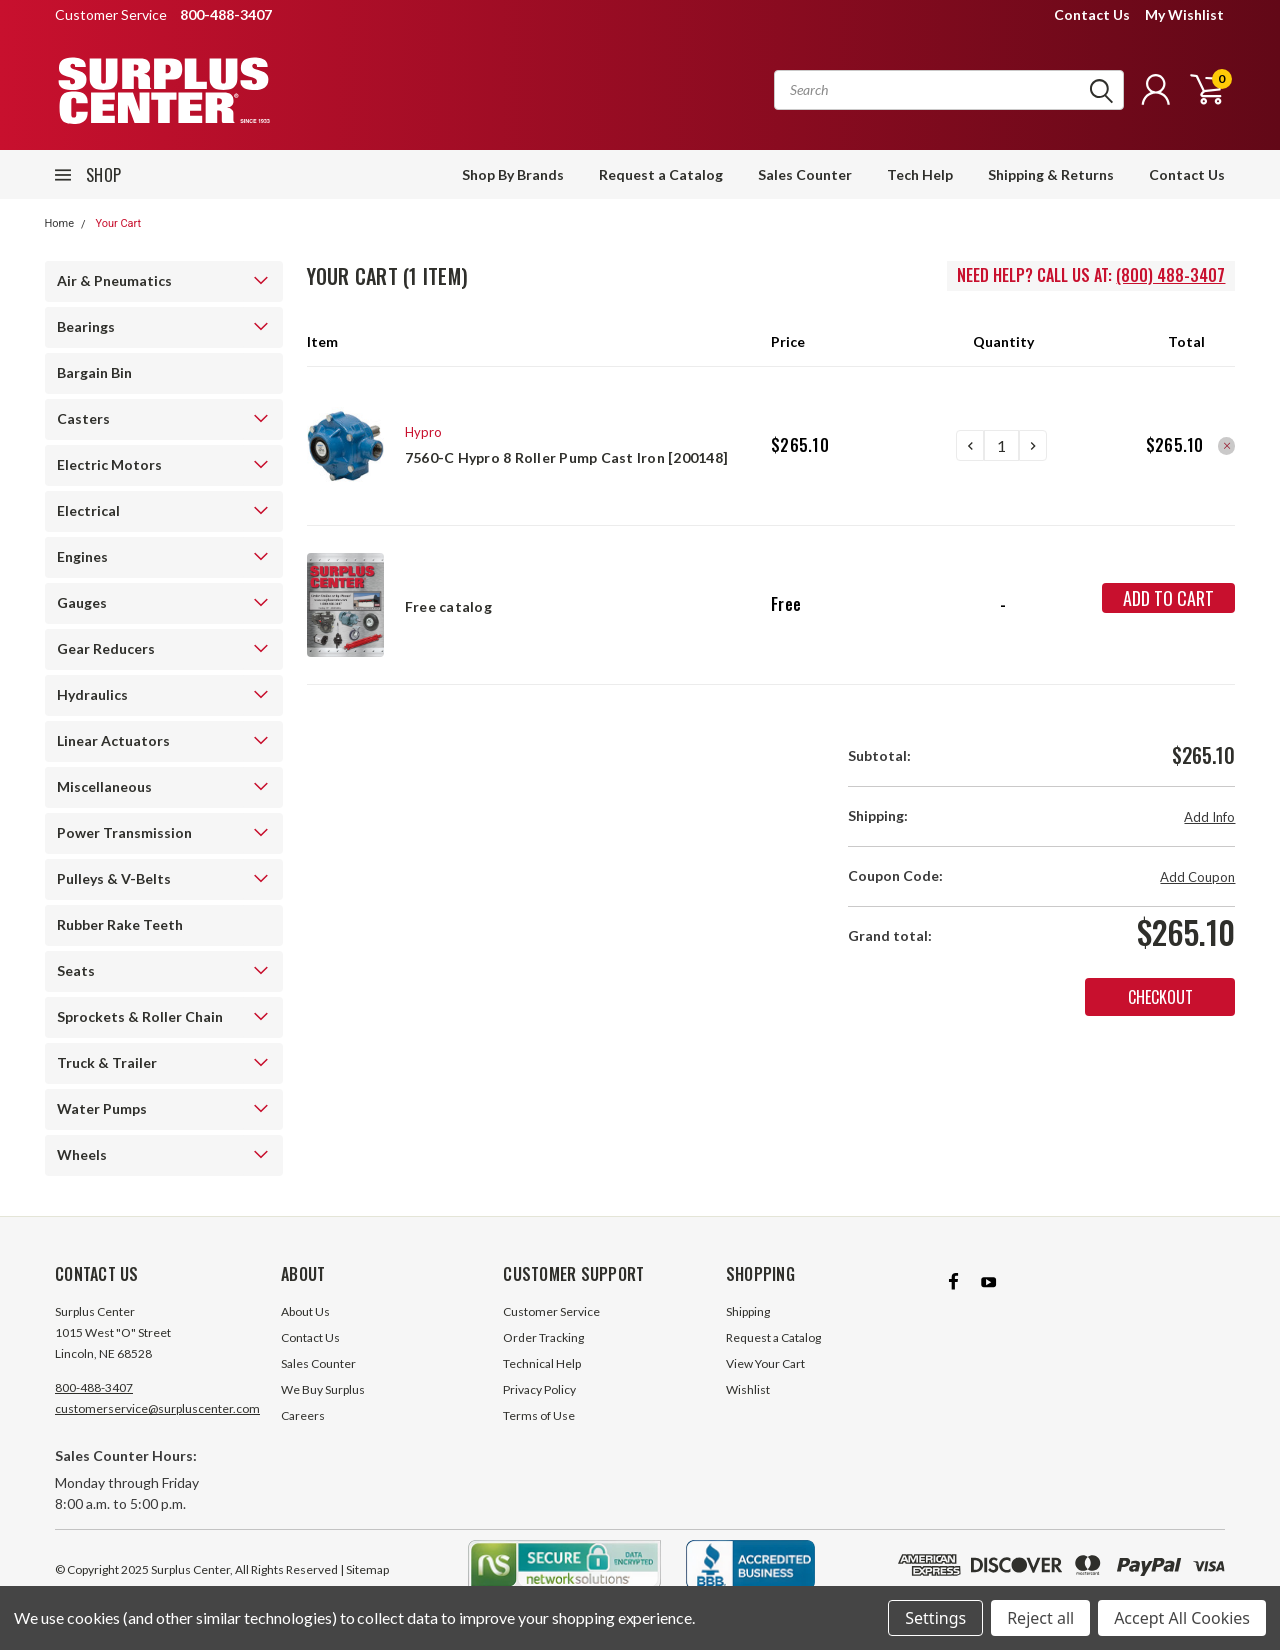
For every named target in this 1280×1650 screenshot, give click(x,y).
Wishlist (748, 1389)
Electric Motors (109, 464)
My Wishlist (1184, 14)
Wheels (82, 1154)
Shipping (748, 1311)
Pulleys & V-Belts (114, 878)
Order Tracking (543, 1337)
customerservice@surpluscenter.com (157, 1408)
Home (60, 223)
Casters (83, 418)
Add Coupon (1197, 877)
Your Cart (118, 223)
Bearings (86, 326)
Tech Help (920, 174)
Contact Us (1092, 14)
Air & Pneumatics (114, 280)
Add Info (1209, 817)
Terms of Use (539, 1415)
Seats (76, 970)
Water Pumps (102, 1108)
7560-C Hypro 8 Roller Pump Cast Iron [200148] (566, 457)
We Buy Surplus (323, 1389)
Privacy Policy (539, 1389)
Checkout (1160, 997)
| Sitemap (364, 1569)
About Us (305, 1311)
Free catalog (448, 606)
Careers (303, 1415)
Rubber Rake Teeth (120, 924)
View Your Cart (765, 1363)
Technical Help (542, 1363)
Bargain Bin (94, 372)
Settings (935, 1618)
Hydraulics (92, 694)
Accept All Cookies (1182, 1618)
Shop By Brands (513, 174)
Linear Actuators (113, 740)
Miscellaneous (104, 786)
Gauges (82, 602)
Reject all (1040, 1618)
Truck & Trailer (107, 1062)
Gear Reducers (106, 648)
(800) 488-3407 (1170, 275)
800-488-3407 (94, 1387)
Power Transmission (124, 832)
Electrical (88, 510)
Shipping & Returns (1051, 174)
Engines (82, 556)
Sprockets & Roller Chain (140, 1016)
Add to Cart (1168, 598)
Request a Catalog (661, 174)
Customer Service (551, 1311)
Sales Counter (805, 174)
